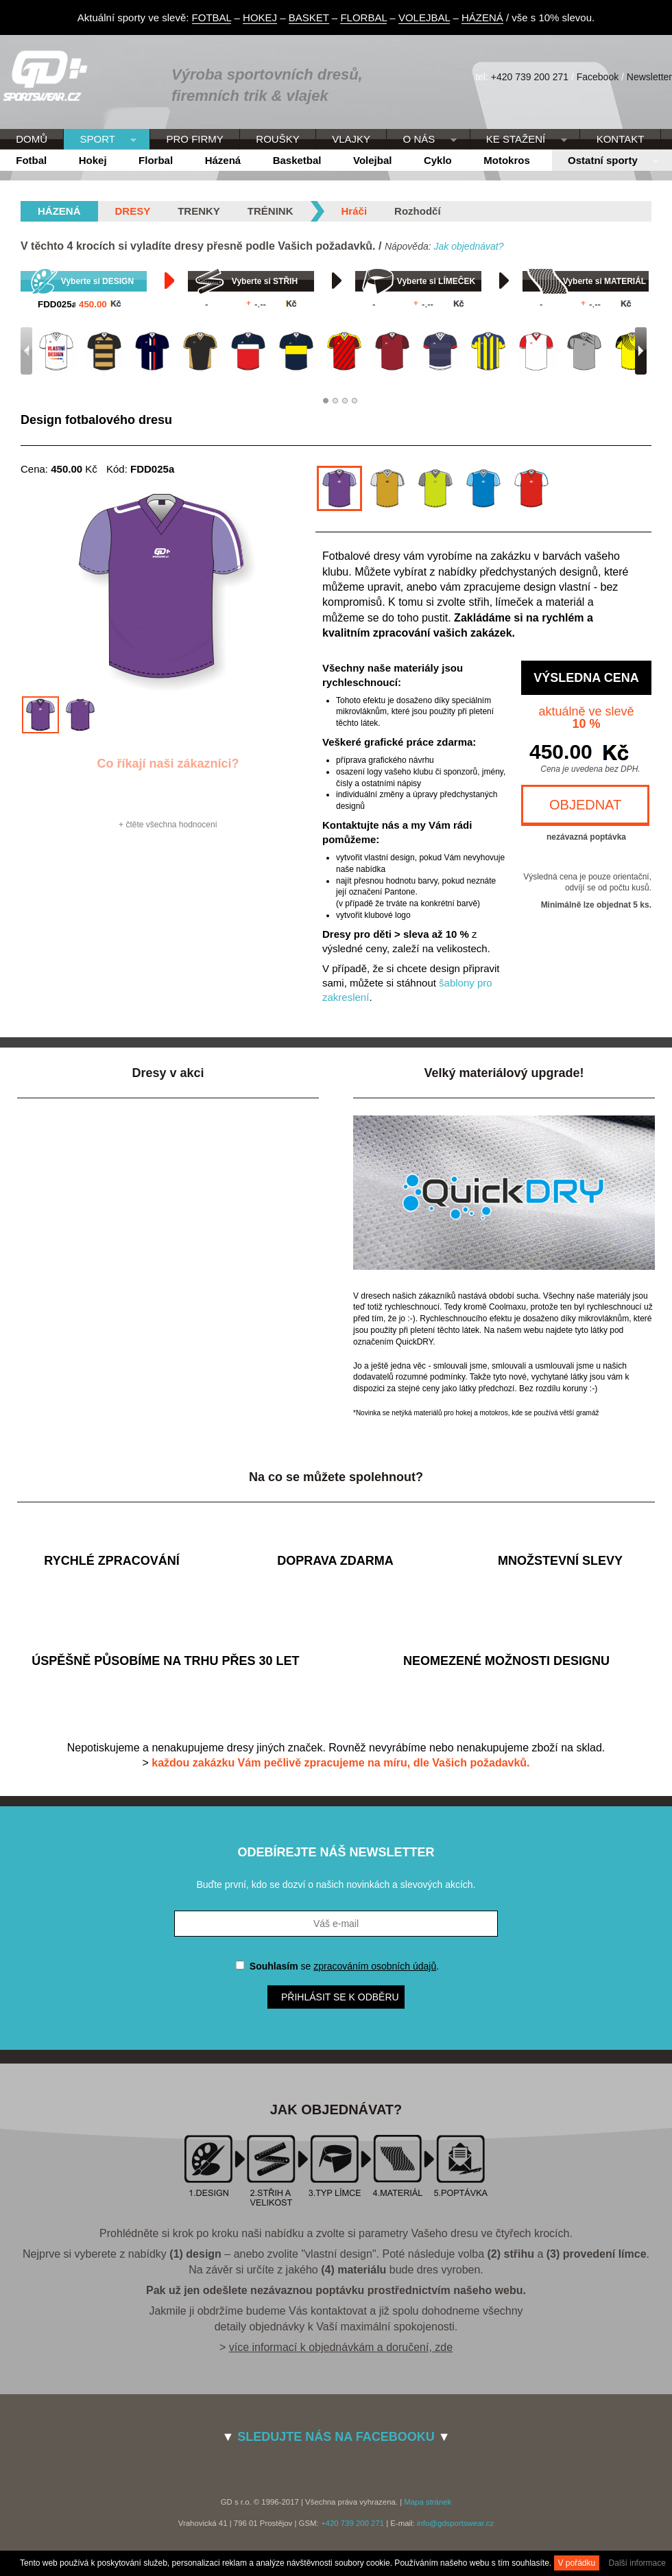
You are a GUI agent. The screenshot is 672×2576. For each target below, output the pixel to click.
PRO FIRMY (194, 139)
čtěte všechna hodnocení (171, 824)
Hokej (93, 160)
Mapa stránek (427, 2502)
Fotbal (31, 160)
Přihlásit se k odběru (340, 1997)
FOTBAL (212, 17)
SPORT (100, 140)
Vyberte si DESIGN (97, 281)
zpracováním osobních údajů (374, 1966)
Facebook (598, 76)
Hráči (354, 211)
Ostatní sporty (605, 161)
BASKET (309, 17)
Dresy (133, 211)
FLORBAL (363, 17)
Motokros (506, 160)
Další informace (637, 2563)
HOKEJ (260, 17)
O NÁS (421, 140)
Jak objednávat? (468, 246)
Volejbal (372, 160)
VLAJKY (351, 139)
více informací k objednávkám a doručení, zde (341, 2347)
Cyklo (438, 160)
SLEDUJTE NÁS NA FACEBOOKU (335, 2437)
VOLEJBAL (424, 17)
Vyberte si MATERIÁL (604, 281)
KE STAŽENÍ (518, 140)
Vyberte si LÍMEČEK (436, 281)
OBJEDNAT (585, 804)
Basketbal (297, 160)
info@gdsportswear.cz (455, 2523)
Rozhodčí (417, 211)
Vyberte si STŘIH (265, 281)
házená (59, 211)
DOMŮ (31, 139)
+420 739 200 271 (529, 76)
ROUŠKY (277, 139)
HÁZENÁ (482, 17)
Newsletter (649, 76)
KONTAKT (621, 139)
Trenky (199, 211)
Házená (223, 160)
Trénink (270, 211)
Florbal (156, 160)
